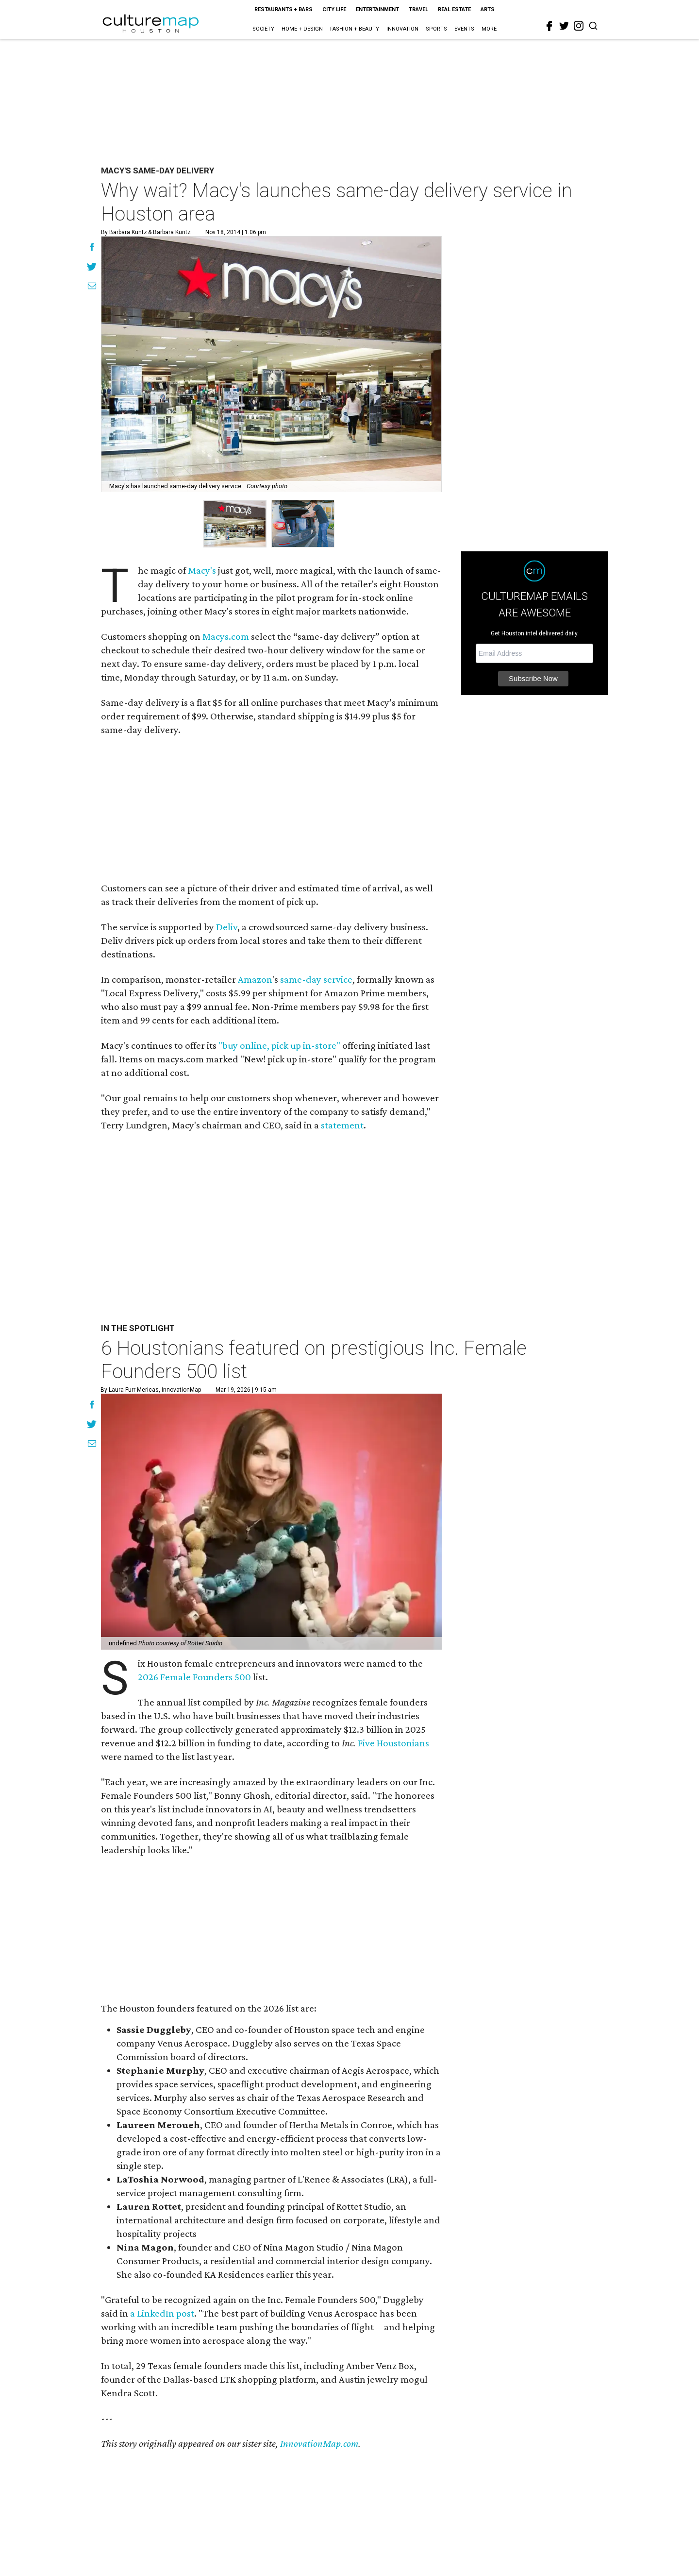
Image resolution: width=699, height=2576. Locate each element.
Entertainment (377, 9)
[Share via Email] (92, 287)
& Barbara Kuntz (169, 232)
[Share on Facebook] (92, 248)
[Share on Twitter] (92, 267)
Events (464, 29)
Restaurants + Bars (283, 9)
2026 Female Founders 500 (194, 1677)
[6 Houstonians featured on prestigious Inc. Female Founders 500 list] (271, 1522)
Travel (418, 9)
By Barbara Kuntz (124, 232)
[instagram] (578, 26)
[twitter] (564, 26)
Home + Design (302, 29)
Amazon (255, 979)
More (489, 29)
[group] (234, 523)
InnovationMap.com (319, 2443)
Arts (488, 9)
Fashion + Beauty (354, 29)
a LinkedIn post (162, 2313)
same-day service (316, 979)
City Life (334, 9)
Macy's (202, 570)
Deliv (226, 927)
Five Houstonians (393, 1743)
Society (263, 29)
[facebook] (549, 26)
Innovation (402, 29)
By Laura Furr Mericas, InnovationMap (150, 1389)
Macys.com (225, 636)
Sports (436, 29)
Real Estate (454, 9)
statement (342, 1125)
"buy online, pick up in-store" (279, 1045)
